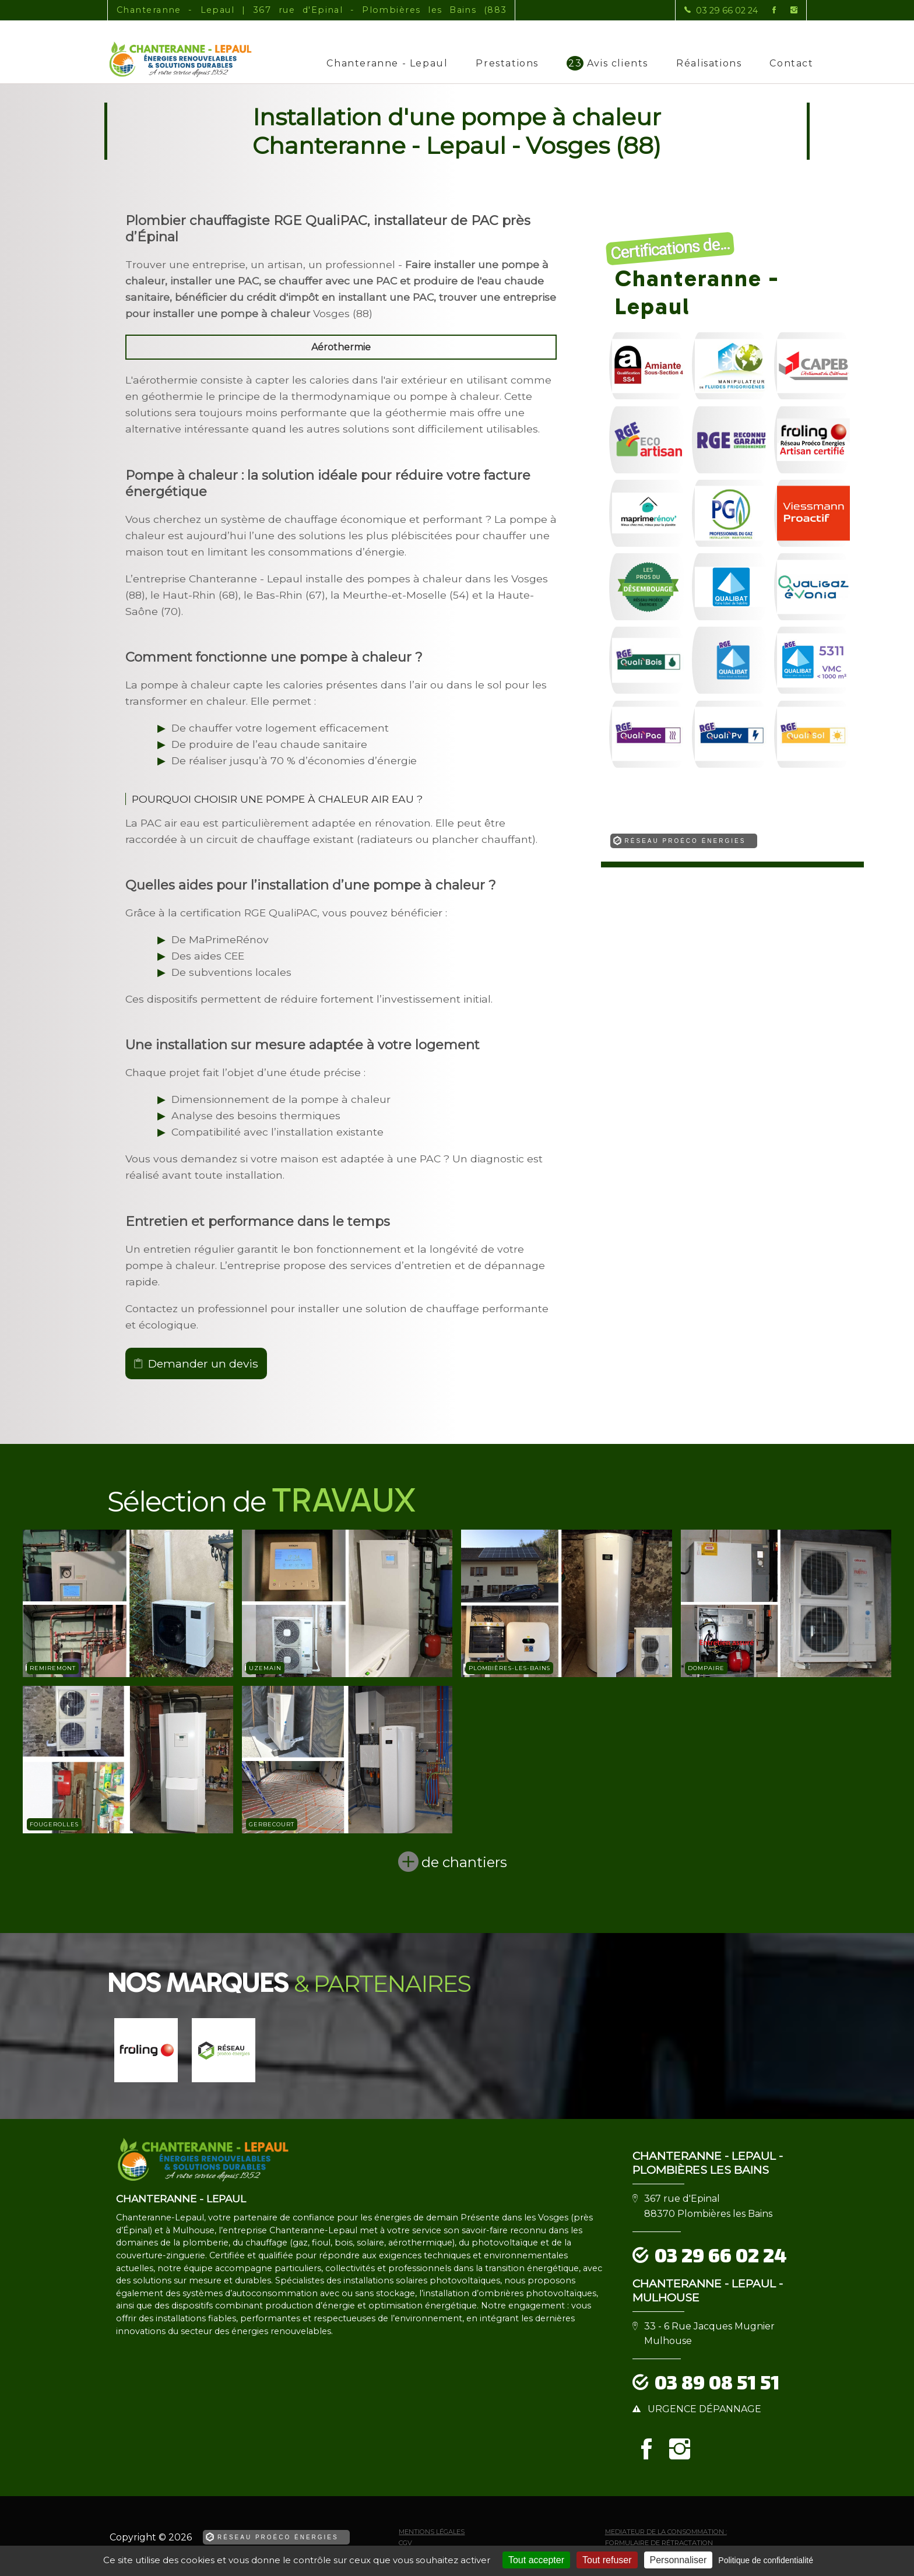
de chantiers (464, 1862)
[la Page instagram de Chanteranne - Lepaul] (786, 10)
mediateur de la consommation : (666, 2532)
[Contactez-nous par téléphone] (721, 10)
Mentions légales (432, 2532)
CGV (405, 2543)
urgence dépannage (704, 2409)
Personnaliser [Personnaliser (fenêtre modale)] (678, 2560)
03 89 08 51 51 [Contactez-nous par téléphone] (717, 2382)
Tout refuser (606, 2560)
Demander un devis (203, 1363)
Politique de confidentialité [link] (765, 2560)
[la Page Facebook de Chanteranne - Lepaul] (767, 10)
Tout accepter (536, 2560)
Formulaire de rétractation (659, 2543)
